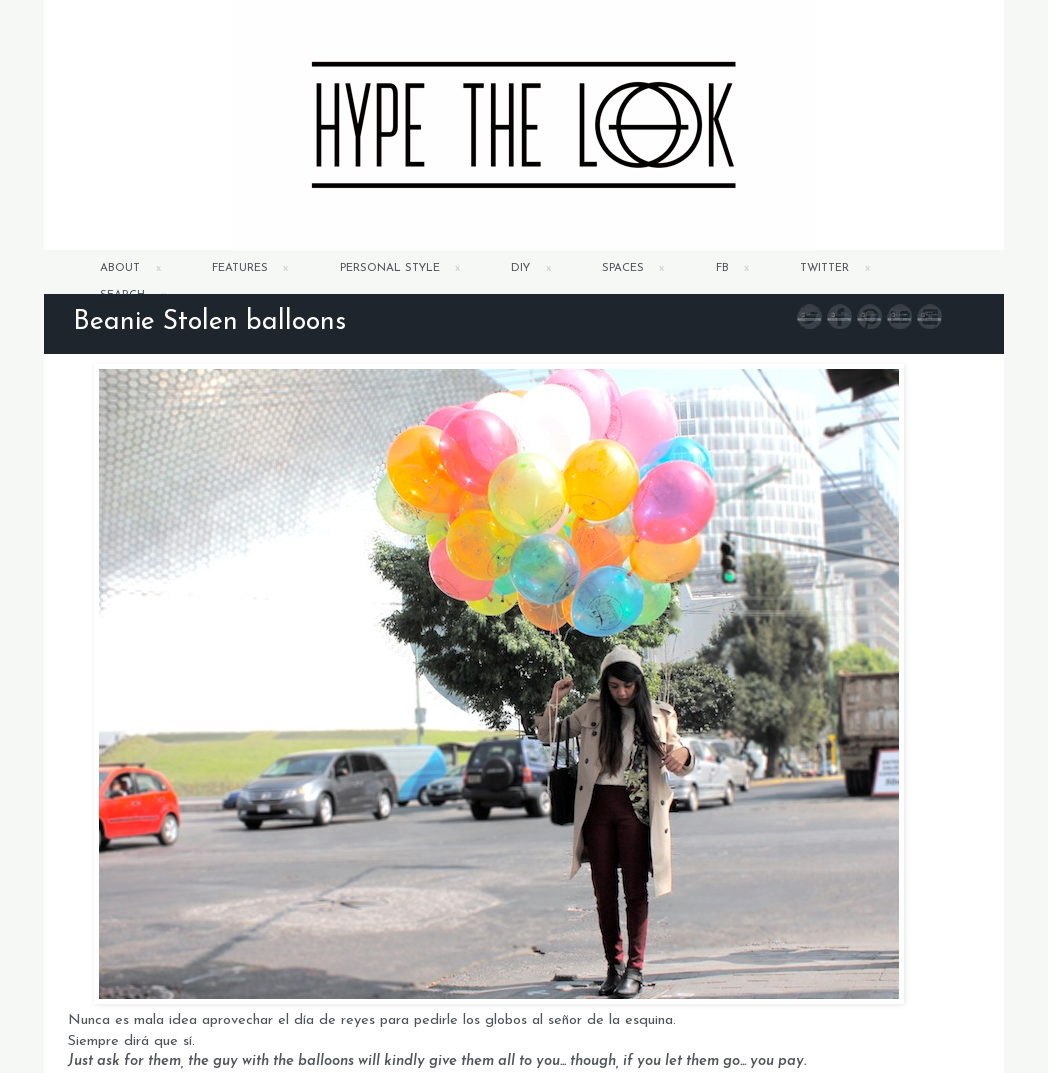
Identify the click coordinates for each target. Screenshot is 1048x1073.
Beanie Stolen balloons (209, 322)
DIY (520, 268)
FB (722, 268)
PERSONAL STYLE (390, 268)
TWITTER (824, 268)
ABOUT (120, 268)
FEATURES (240, 268)
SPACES (623, 268)
